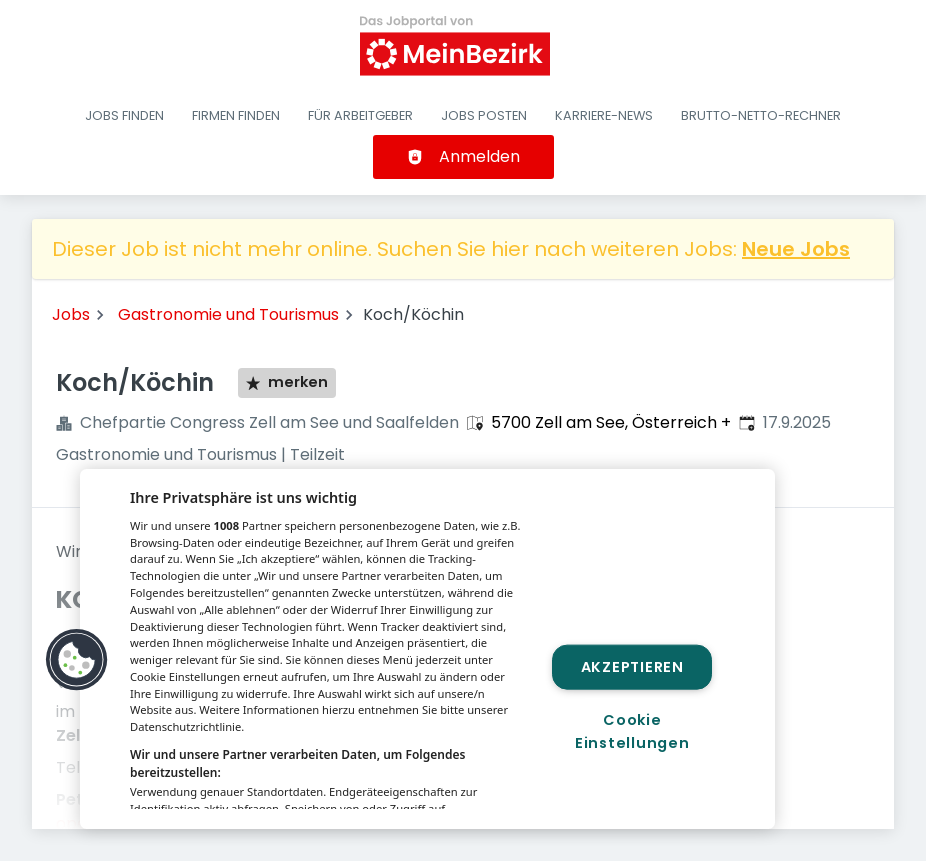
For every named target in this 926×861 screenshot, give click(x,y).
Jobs (71, 314)
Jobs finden (124, 115)
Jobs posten (484, 115)
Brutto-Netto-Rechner (761, 115)
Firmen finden (236, 115)
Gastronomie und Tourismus (228, 314)
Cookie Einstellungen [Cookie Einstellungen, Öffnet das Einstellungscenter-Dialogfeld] (632, 731)
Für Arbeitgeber (360, 115)
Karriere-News (604, 115)
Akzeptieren (632, 666)
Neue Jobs (796, 249)
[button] (77, 660)
